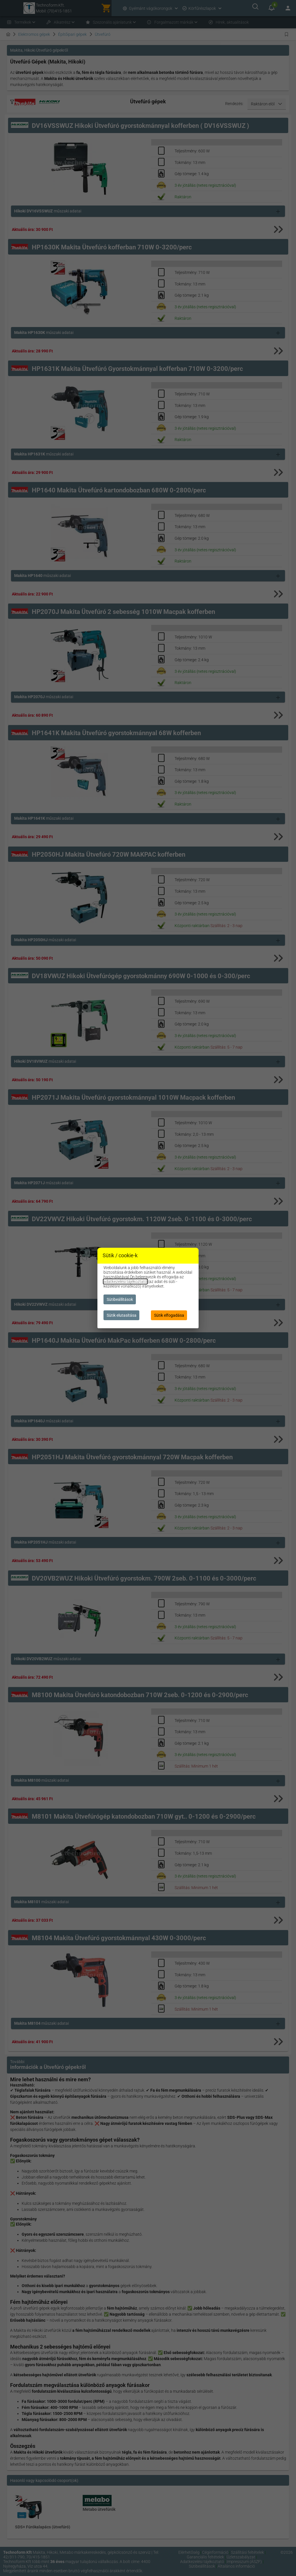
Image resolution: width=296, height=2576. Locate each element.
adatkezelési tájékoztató (125, 1281)
